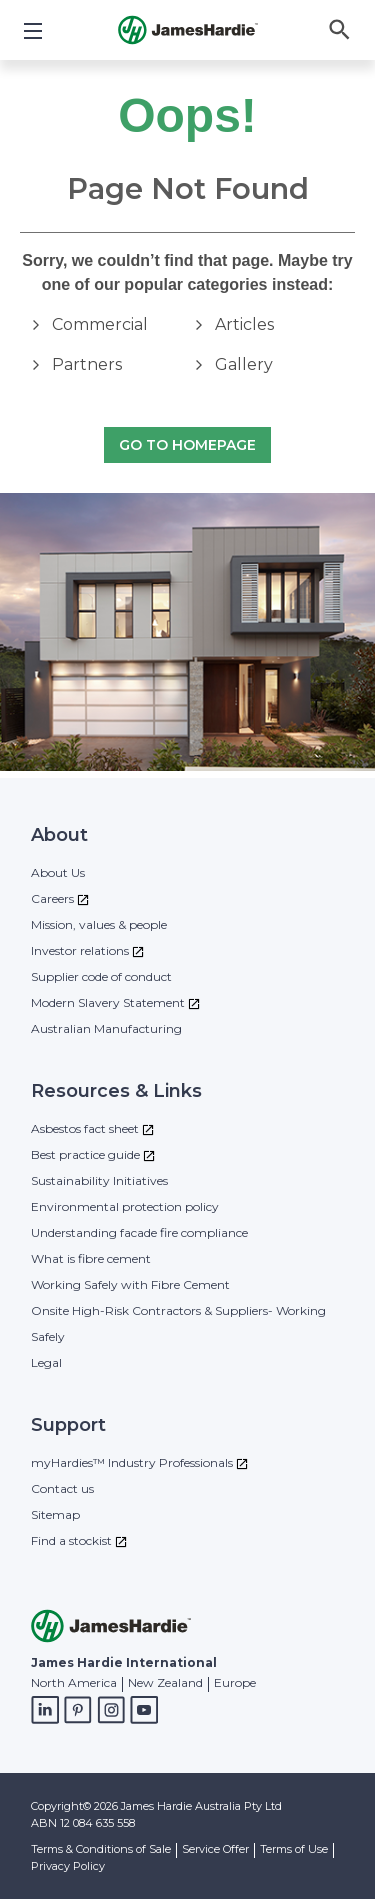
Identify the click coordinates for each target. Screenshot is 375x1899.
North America (74, 1682)
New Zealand (165, 1682)
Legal (46, 1362)
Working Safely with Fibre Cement (130, 1284)
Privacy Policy (68, 1866)
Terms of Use (294, 1849)
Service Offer (215, 1849)
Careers (52, 898)
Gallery (244, 364)
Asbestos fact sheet (85, 1128)
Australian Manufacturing (106, 1028)
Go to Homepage (187, 445)
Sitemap (55, 1514)
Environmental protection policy (125, 1206)
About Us (58, 872)
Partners (87, 364)
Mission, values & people (99, 924)
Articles (244, 324)
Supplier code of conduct (101, 976)
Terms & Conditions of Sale (101, 1849)
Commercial (100, 324)
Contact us (62, 1488)
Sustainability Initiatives (99, 1180)
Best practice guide (85, 1154)
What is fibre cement (91, 1258)
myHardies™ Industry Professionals (132, 1462)
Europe (235, 1682)
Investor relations (80, 950)
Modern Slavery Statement (108, 1002)
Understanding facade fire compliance (139, 1232)
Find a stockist (71, 1540)
